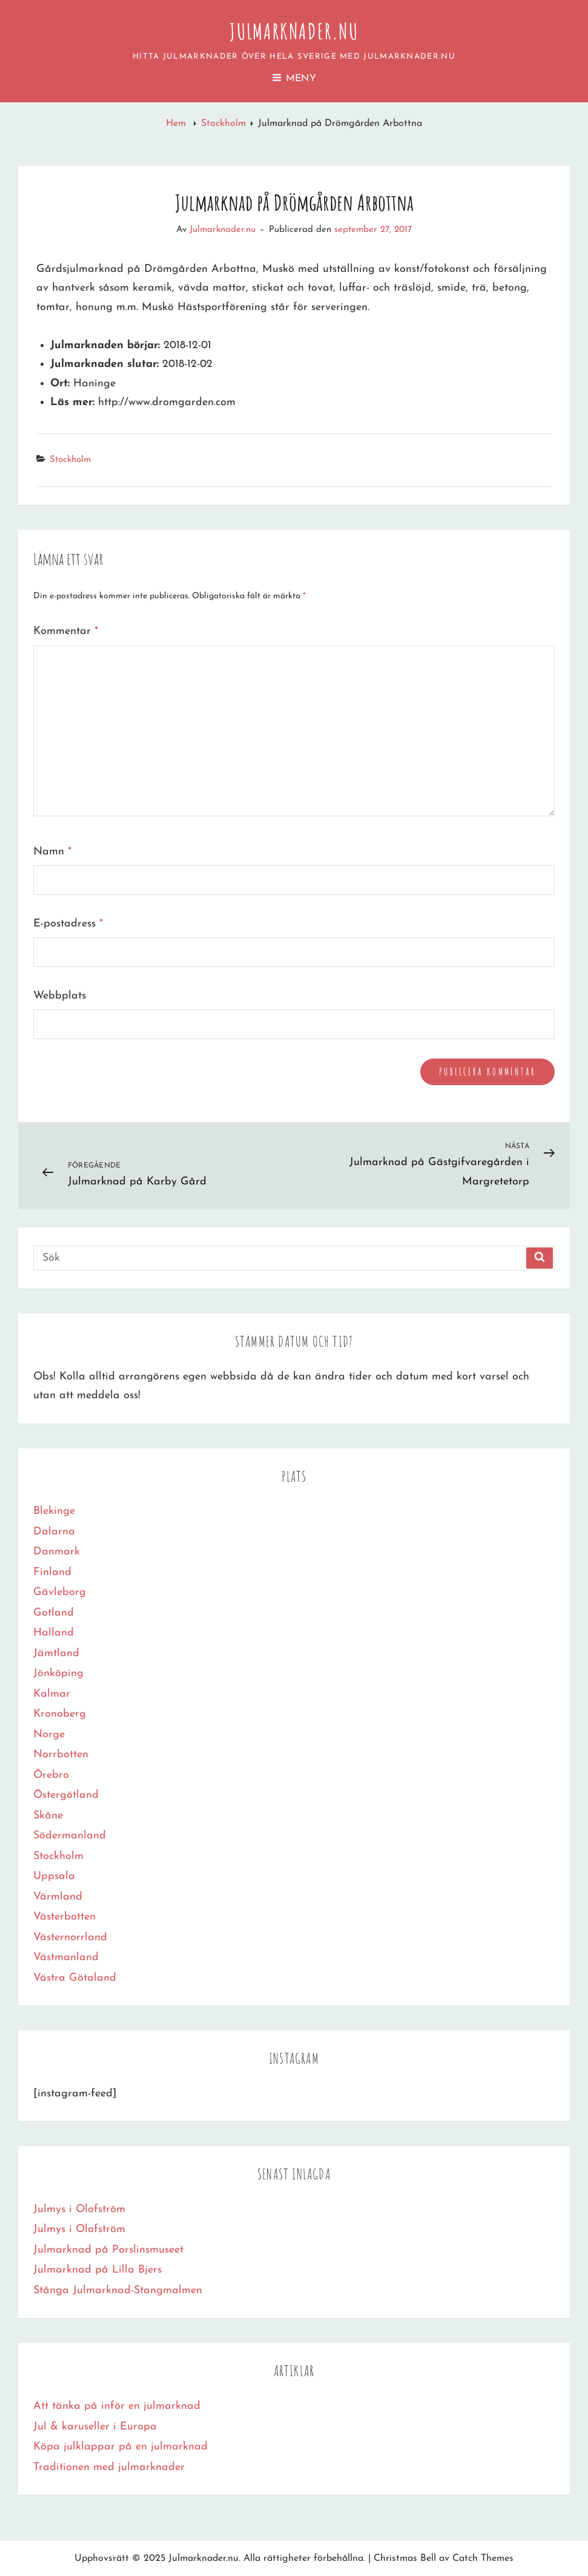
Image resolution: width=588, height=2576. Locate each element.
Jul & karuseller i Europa (95, 2426)
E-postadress (68, 924)
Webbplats (59, 996)
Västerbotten (64, 1917)
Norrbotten (60, 1754)
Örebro (51, 1775)
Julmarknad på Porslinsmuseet (108, 2250)
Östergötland (66, 1795)
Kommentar (65, 631)
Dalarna (54, 1531)
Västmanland (66, 1957)
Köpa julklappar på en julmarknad (120, 2446)
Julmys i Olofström (79, 2209)
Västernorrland (70, 1937)
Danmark (56, 1551)
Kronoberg (59, 1714)
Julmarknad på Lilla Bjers (97, 2270)
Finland (52, 1572)
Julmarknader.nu (294, 31)
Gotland (53, 1613)
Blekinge (54, 1511)
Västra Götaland (74, 1978)
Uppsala (54, 1876)
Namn (52, 851)
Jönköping (58, 1673)
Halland (53, 1633)
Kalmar (51, 1694)
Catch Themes (483, 2558)
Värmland (57, 1897)
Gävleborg (59, 1592)
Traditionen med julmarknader (109, 2467)
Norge (49, 1734)
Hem (177, 123)
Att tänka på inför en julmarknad (116, 2406)
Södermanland (69, 1835)
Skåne (48, 1815)
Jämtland (56, 1653)
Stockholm (223, 123)
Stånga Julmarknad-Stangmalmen (117, 2290)
